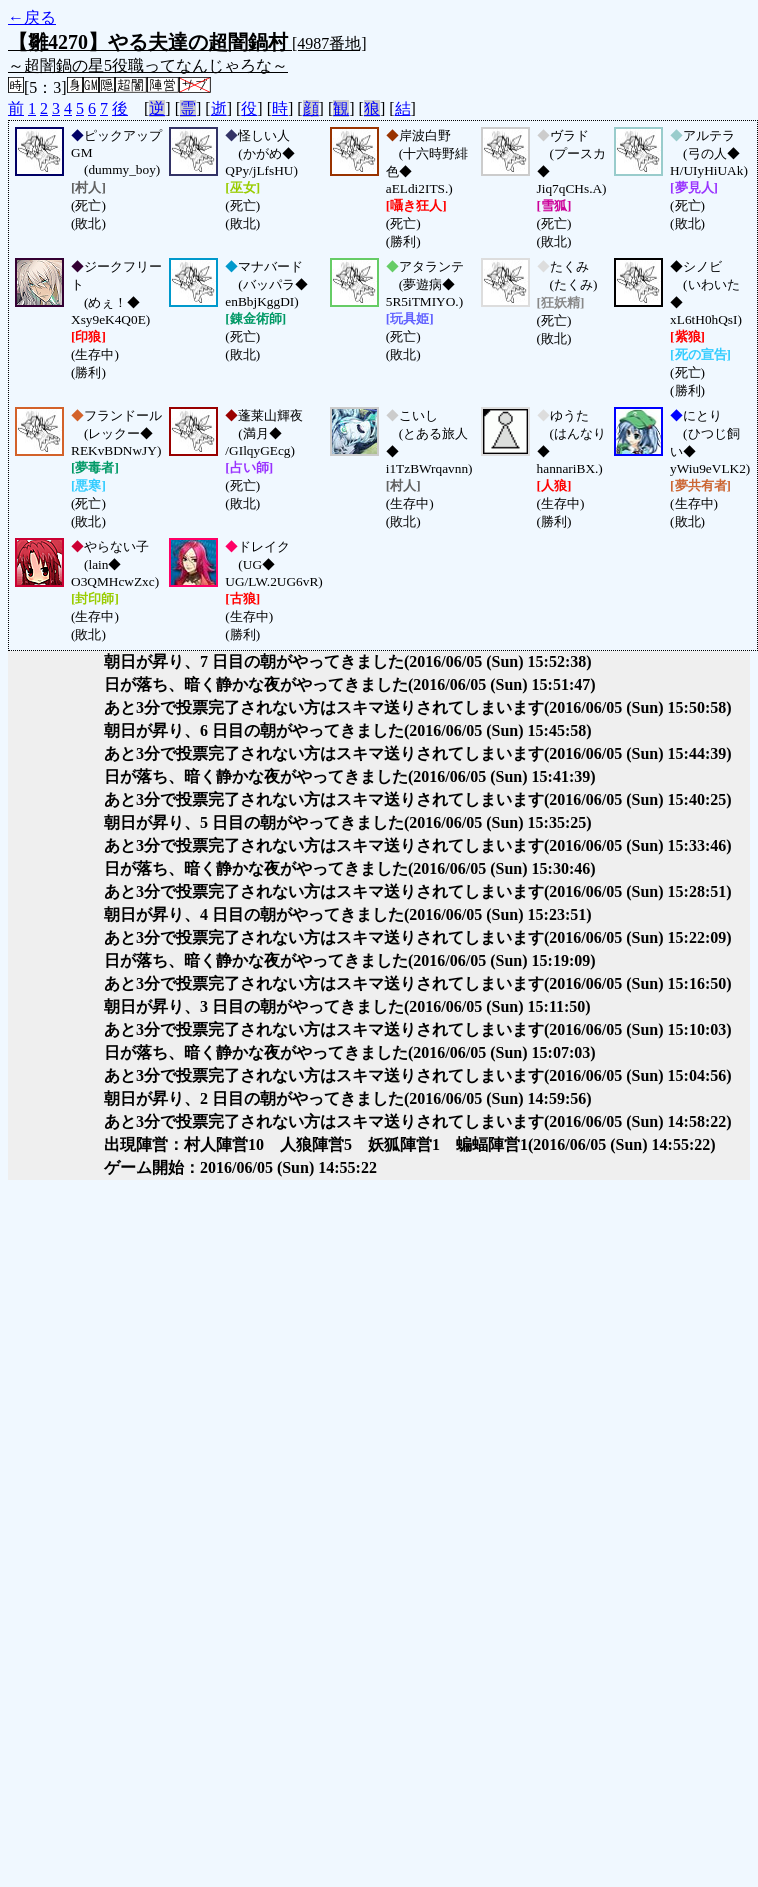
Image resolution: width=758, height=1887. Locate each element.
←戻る (32, 17)
